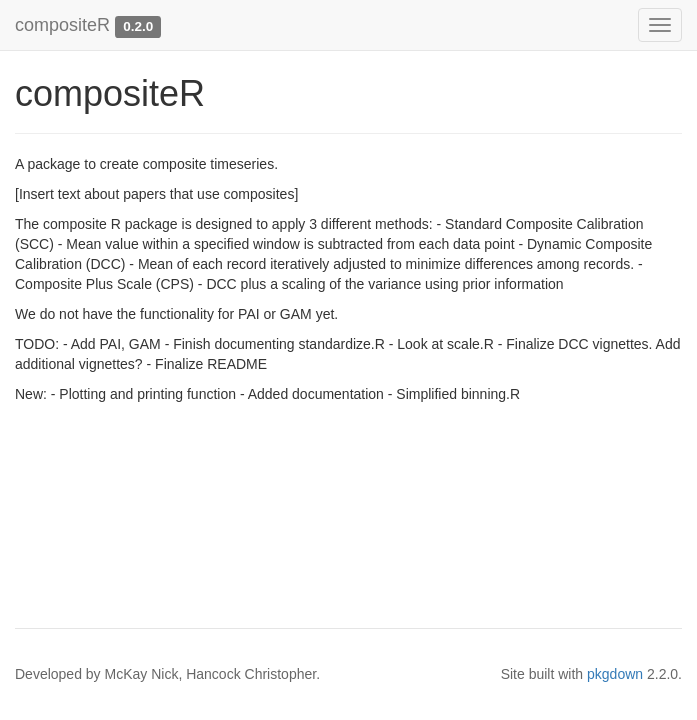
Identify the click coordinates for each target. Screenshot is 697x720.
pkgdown (615, 674)
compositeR (62, 25)
